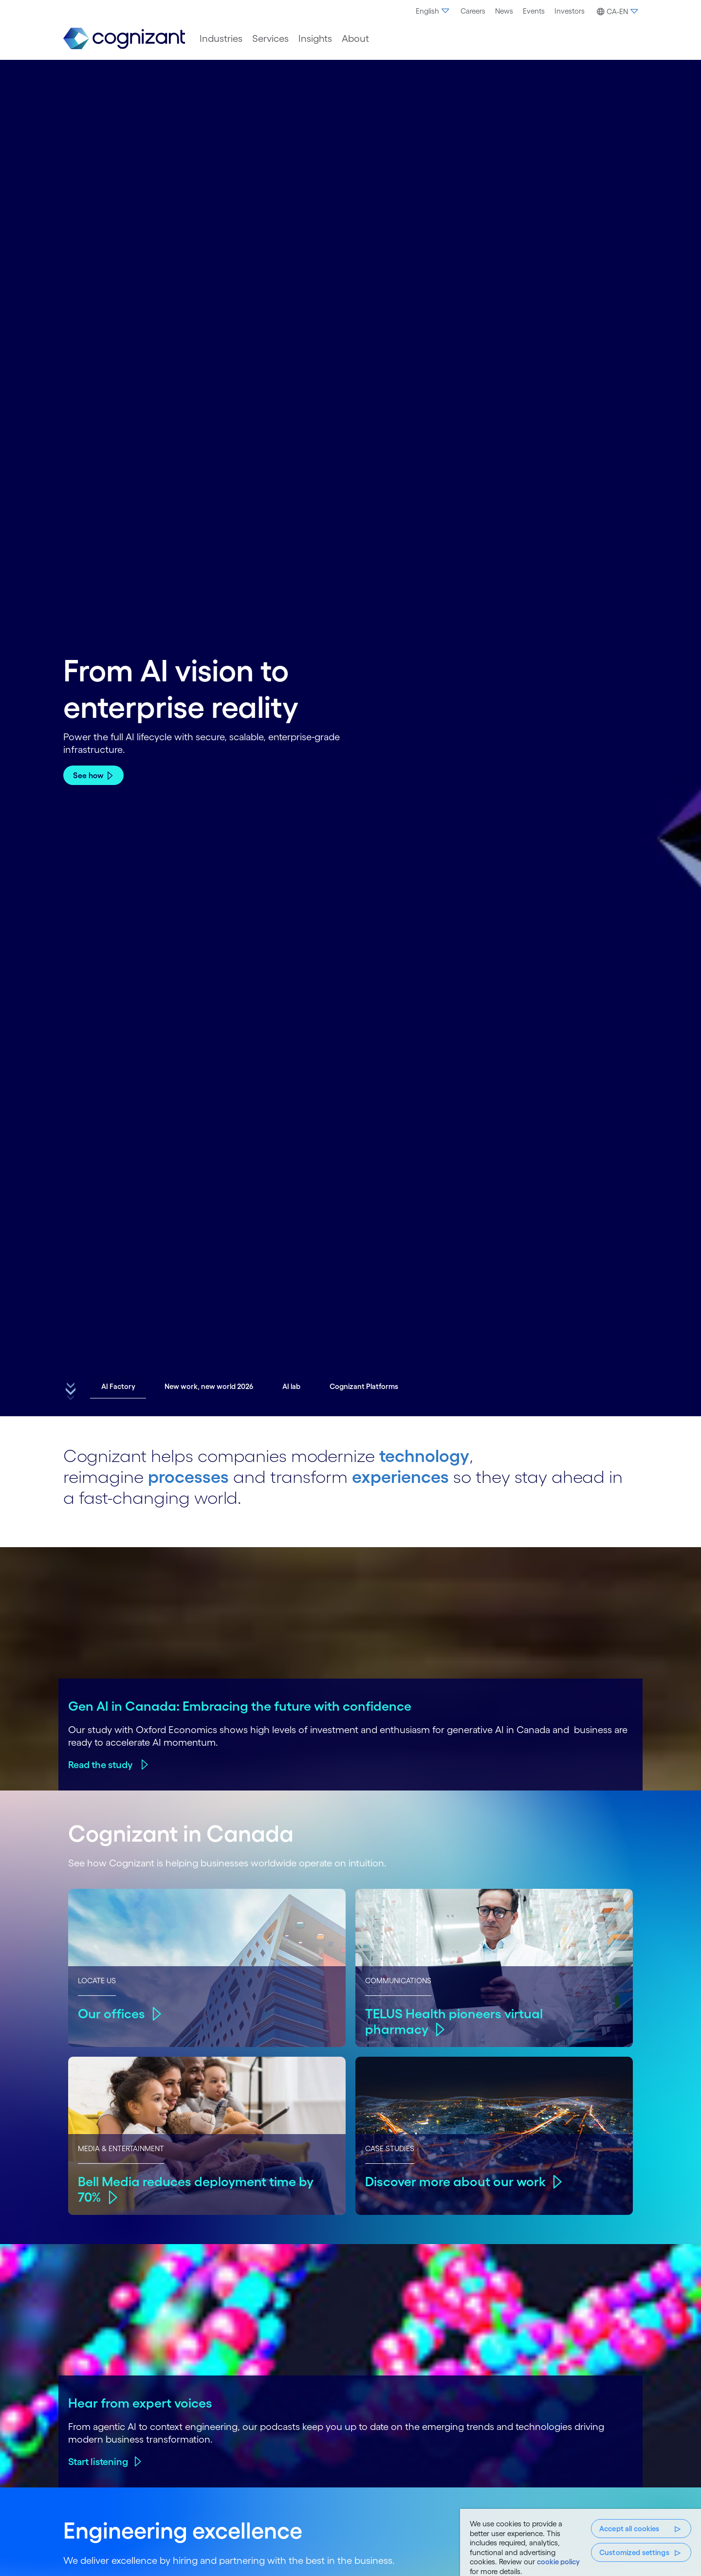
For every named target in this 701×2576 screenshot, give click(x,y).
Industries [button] (221, 38)
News (504, 11)
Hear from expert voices (140, 2402)
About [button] (355, 38)
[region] (580, 2542)
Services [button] (270, 38)
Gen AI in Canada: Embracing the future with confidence (239, 1706)
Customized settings (634, 2552)
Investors (569, 11)
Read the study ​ (101, 1764)
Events (534, 11)
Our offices (111, 2013)
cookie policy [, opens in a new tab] (558, 2562)
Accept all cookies (629, 2528)
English (433, 11)
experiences (400, 1476)
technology (424, 1455)
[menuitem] (433, 11)
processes (188, 1476)
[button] (616, 11)
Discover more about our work (455, 2181)
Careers (473, 11)
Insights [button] (315, 38)
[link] (124, 39)
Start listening (98, 2461)
